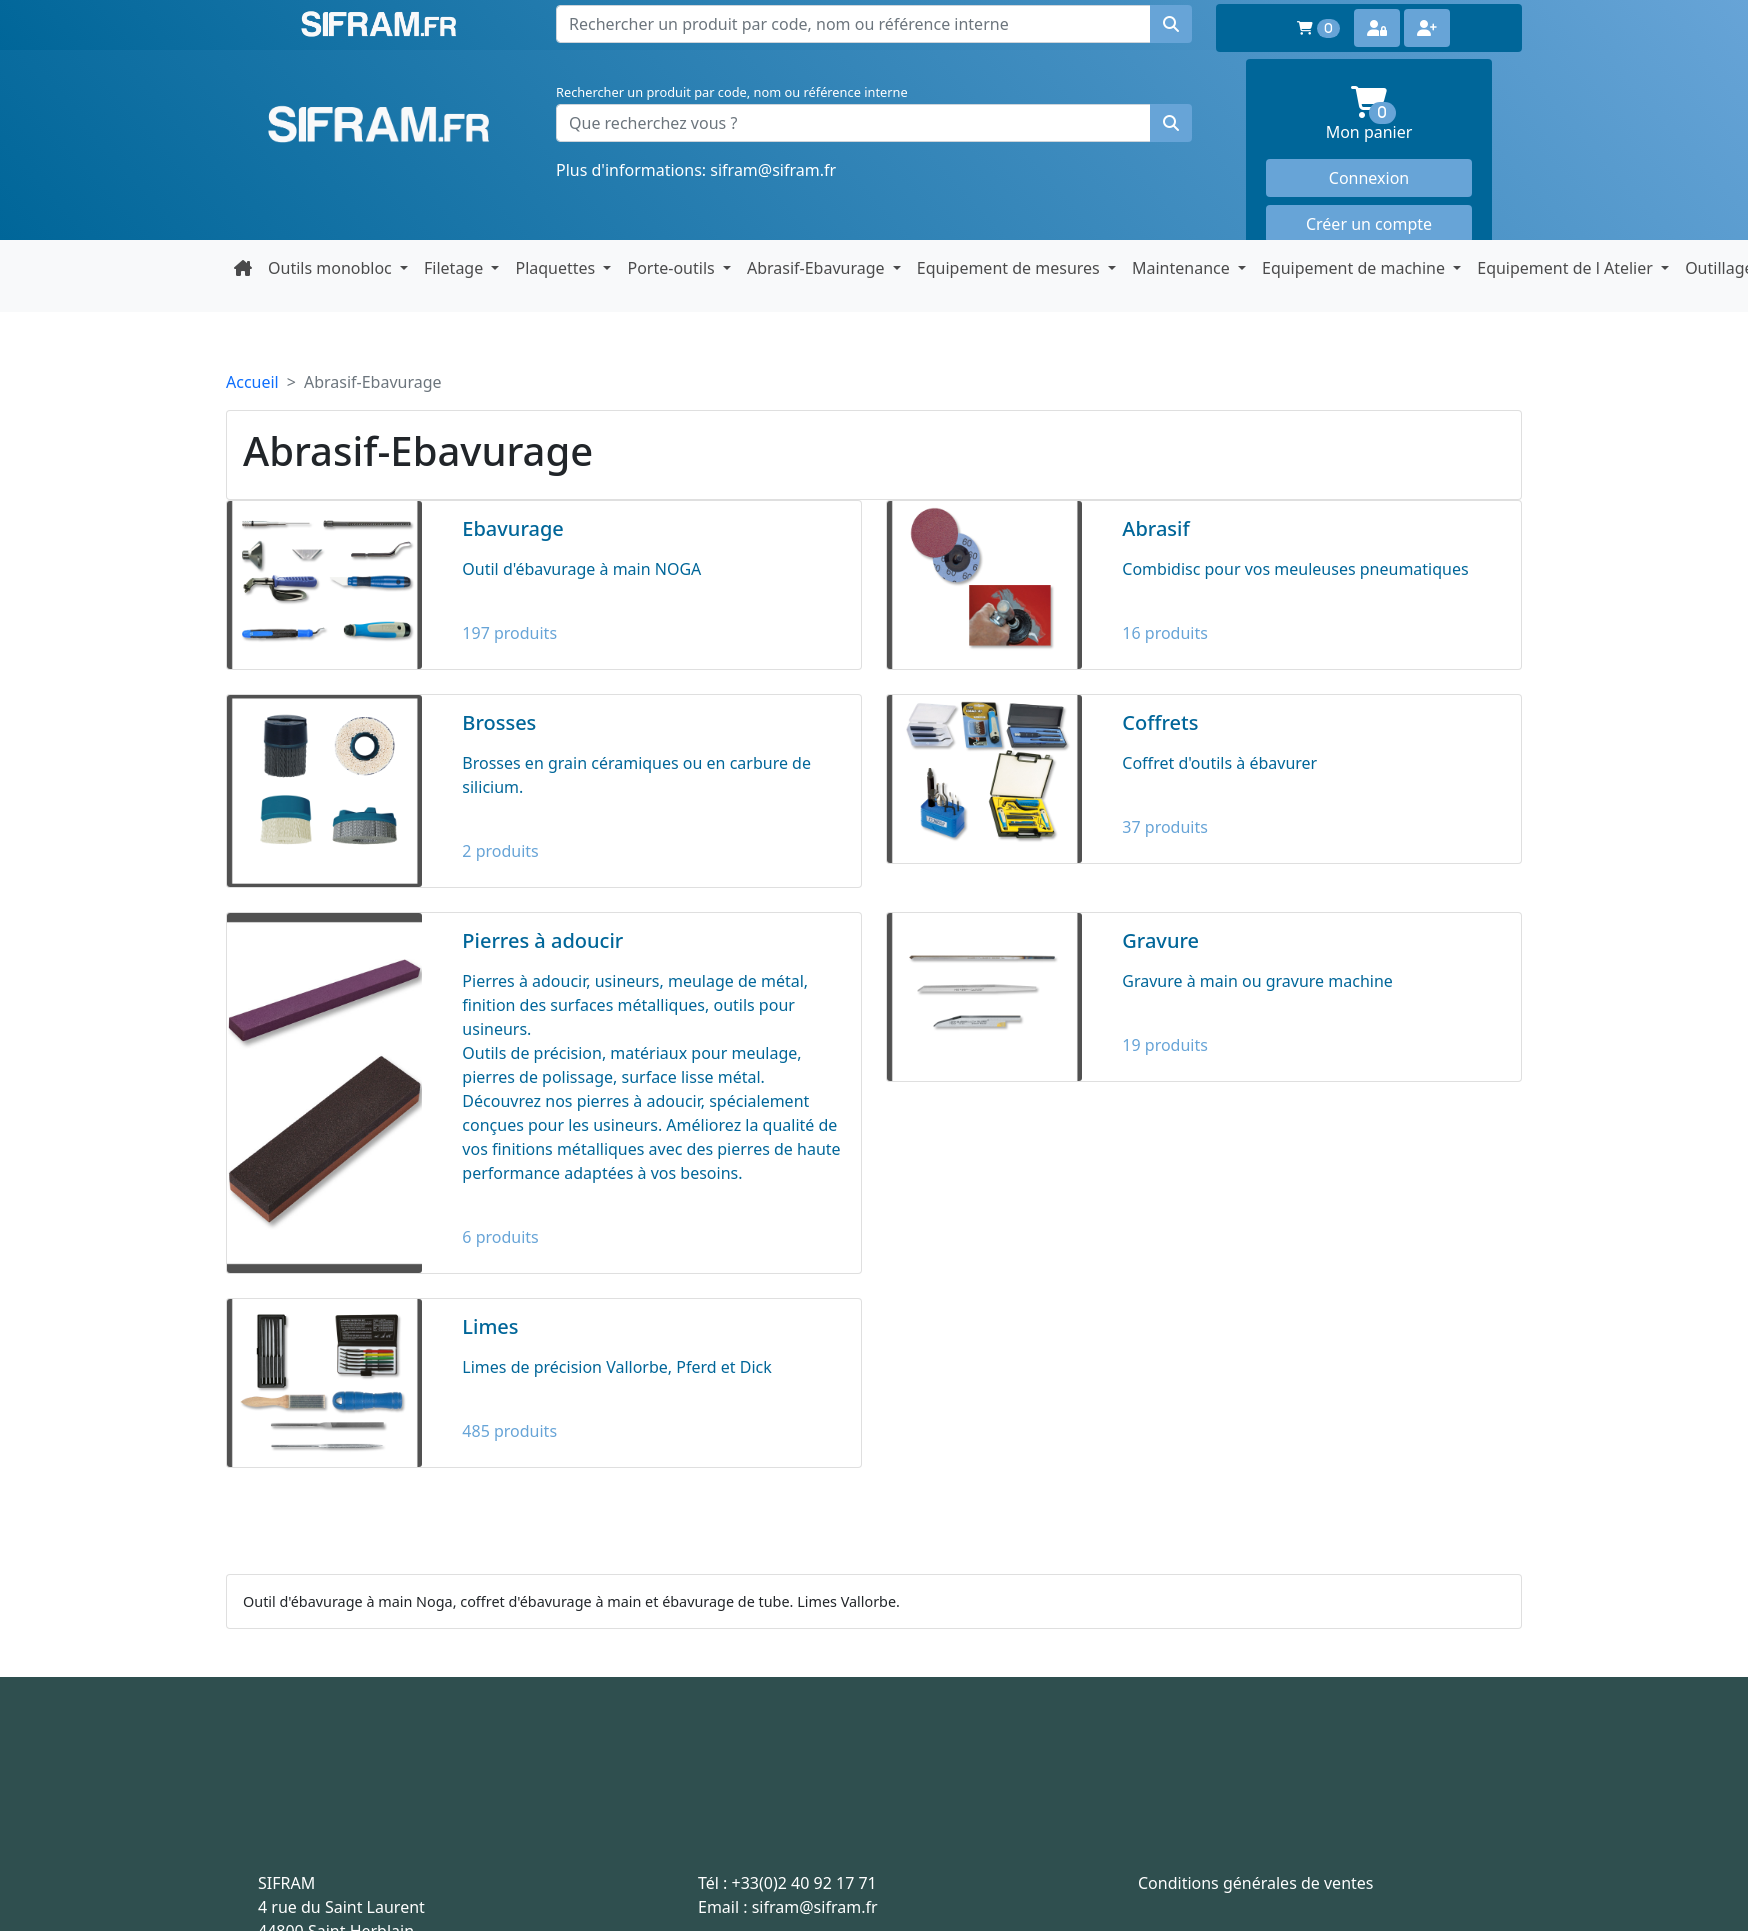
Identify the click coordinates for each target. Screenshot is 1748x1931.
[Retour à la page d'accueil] (243, 268)
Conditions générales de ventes (1256, 1883)
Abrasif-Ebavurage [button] (818, 268)
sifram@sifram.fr (773, 170)
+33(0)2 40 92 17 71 (804, 1883)
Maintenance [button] (1183, 268)
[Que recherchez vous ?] (853, 123)
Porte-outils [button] (672, 268)
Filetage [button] (455, 268)
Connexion (1369, 178)
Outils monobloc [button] (332, 268)
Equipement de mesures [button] (1010, 268)
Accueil (252, 382)
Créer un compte (1369, 224)
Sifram (379, 125)
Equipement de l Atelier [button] (1567, 268)
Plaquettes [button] (557, 268)
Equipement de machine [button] (1355, 268)
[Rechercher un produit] (1171, 123)
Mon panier (1399, 114)
